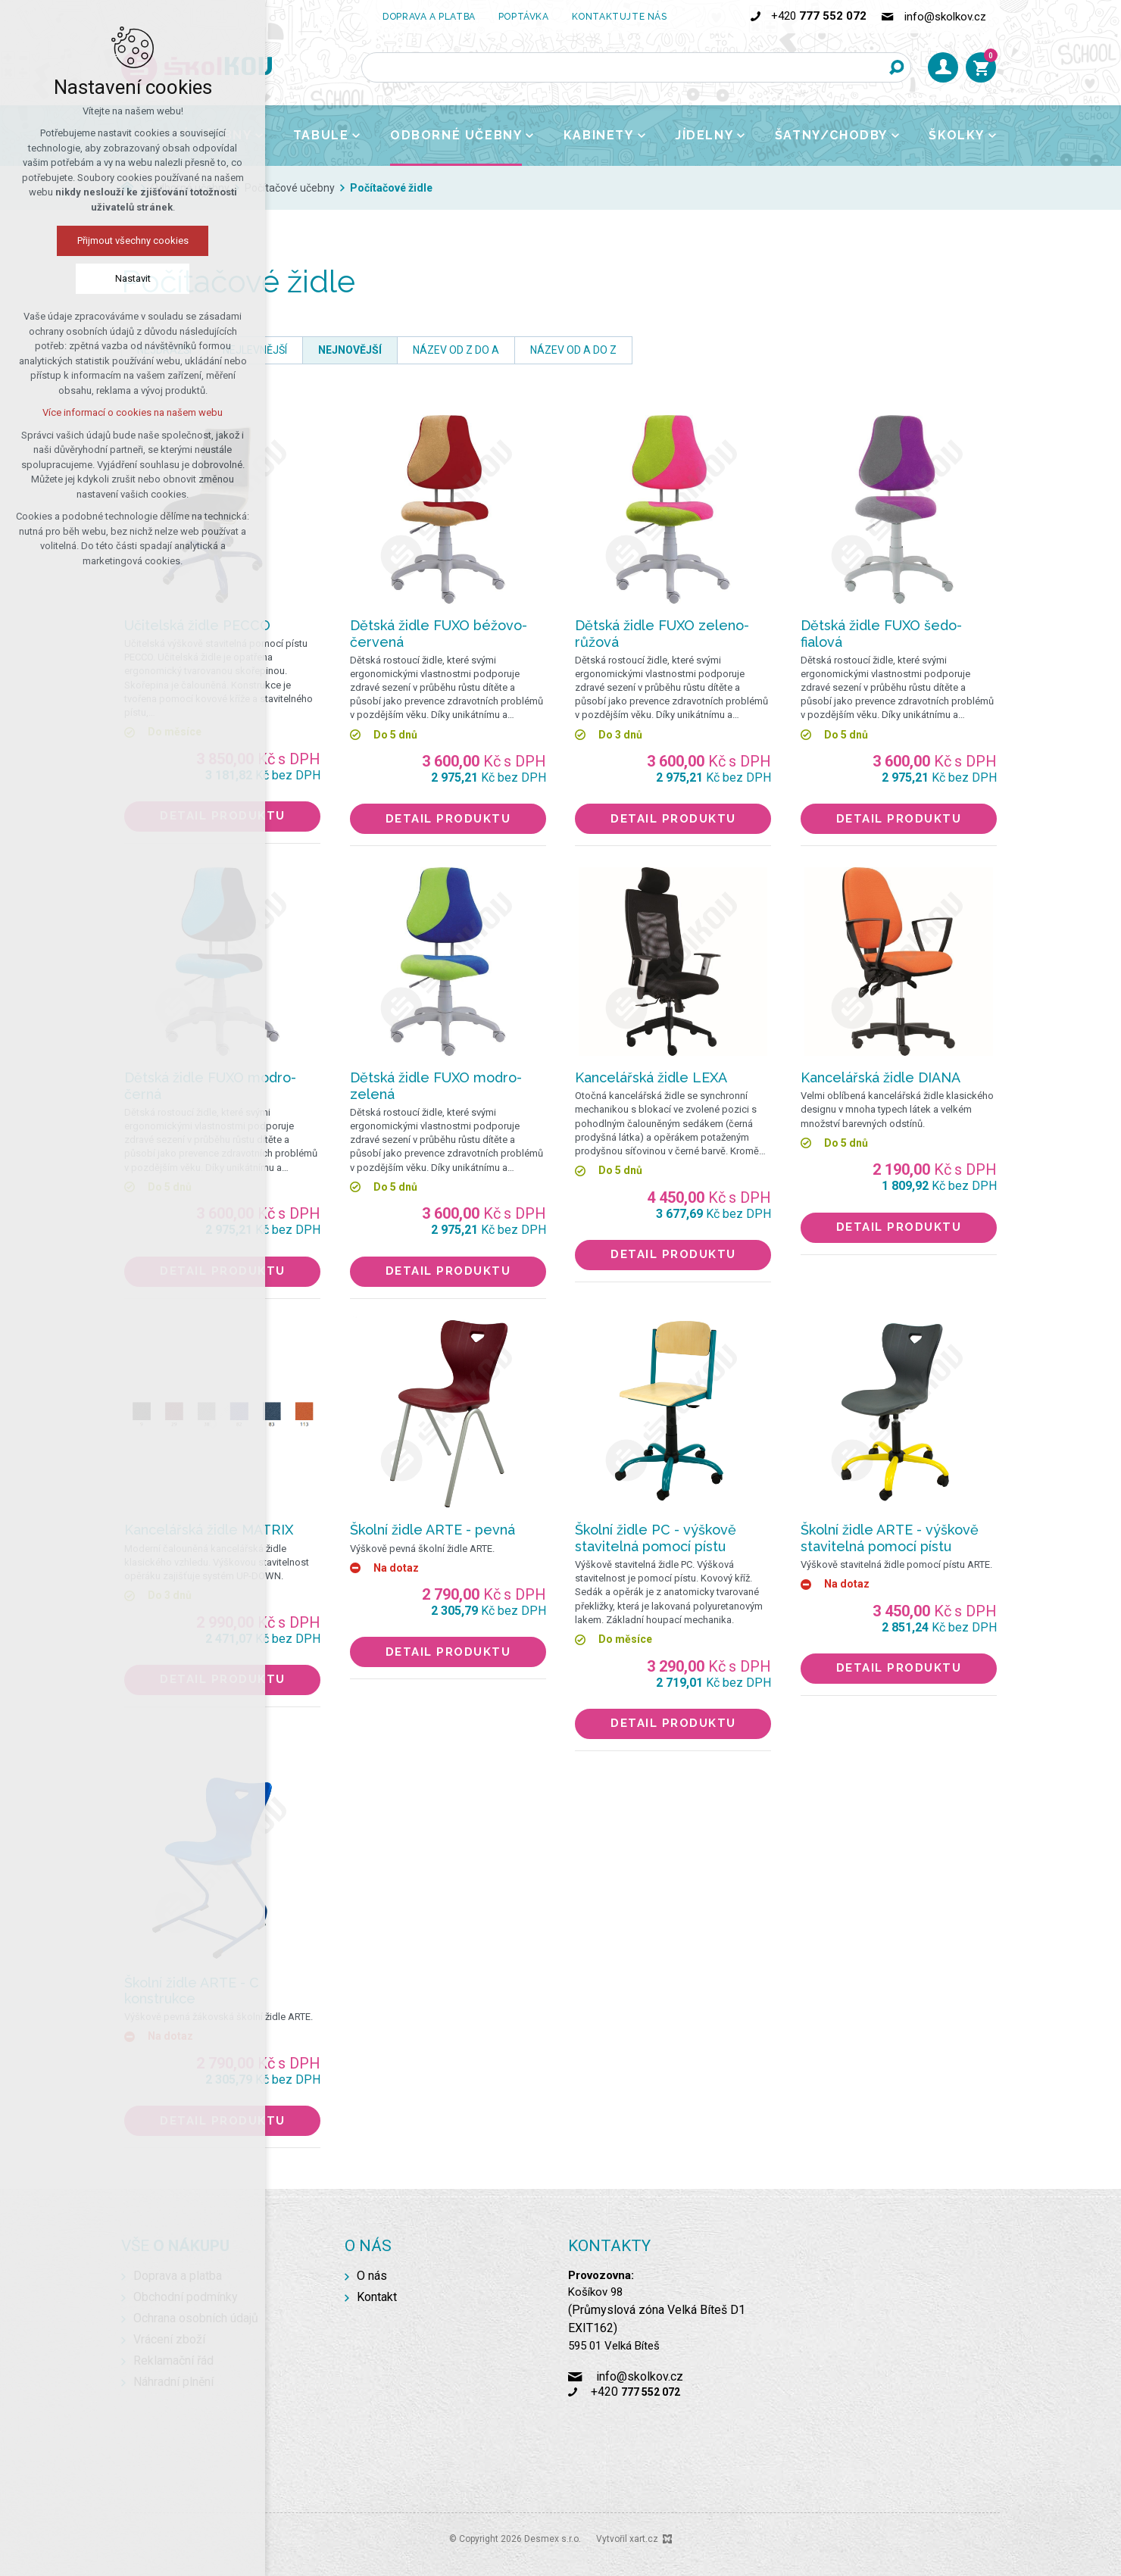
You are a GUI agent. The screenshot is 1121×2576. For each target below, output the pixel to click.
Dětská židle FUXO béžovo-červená (438, 633)
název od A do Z (573, 350)
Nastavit (133, 278)
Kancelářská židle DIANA (880, 1077)
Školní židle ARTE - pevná (432, 1530)
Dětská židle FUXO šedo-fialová (881, 633)
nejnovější (350, 350)
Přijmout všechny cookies (133, 240)
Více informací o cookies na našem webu (132, 412)
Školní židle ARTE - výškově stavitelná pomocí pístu (890, 1538)
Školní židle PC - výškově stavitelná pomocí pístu (655, 1538)
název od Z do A (456, 350)
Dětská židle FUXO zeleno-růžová (662, 633)
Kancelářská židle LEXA (651, 1077)
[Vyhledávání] (896, 67)
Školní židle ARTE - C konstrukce (191, 1991)
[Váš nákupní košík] (981, 67)
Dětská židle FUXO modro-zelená (436, 1085)
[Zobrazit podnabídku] (356, 135)
